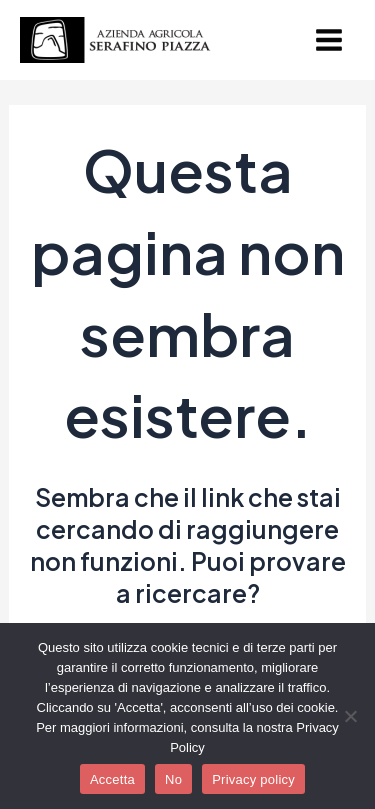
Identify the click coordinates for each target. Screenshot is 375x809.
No (173, 779)
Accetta (112, 779)
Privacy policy (253, 779)
